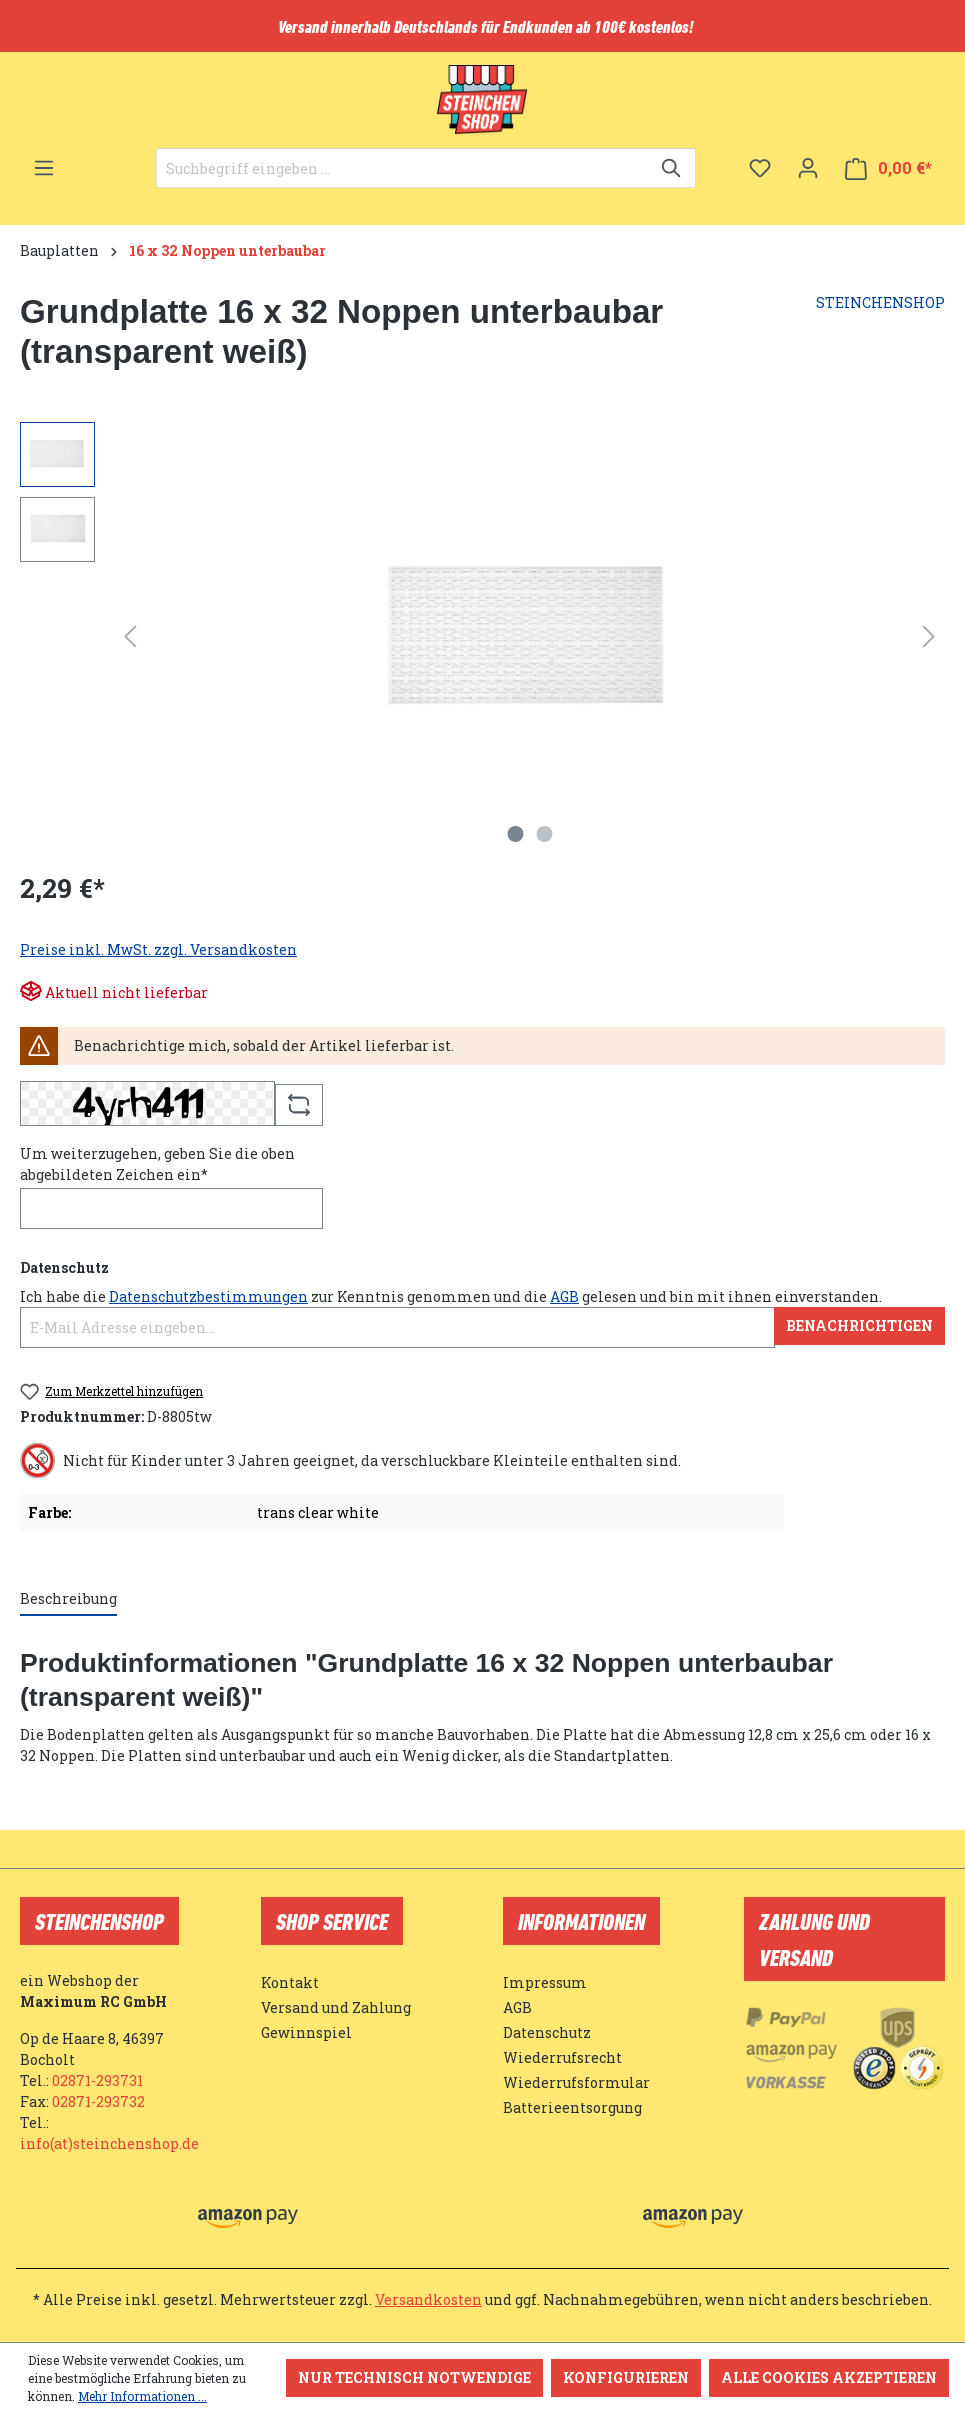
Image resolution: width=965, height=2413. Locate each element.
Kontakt (290, 1982)
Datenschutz (547, 2032)
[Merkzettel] (760, 168)
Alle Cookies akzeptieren (829, 2377)
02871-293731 (97, 2080)
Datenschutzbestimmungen (208, 1296)
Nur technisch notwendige (414, 2377)
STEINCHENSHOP (880, 302)
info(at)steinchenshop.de (109, 2143)
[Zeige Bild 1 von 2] (515, 834)
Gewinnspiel (306, 2032)
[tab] (68, 1599)
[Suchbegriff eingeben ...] (403, 168)
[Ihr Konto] (808, 168)
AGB (564, 1296)
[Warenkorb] (888, 168)
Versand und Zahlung (336, 2007)
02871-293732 (98, 2101)
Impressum (545, 1982)
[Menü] (44, 168)
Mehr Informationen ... (142, 2396)
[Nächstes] (929, 636)
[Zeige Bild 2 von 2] (544, 834)
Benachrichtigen (859, 1325)
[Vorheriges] (130, 636)
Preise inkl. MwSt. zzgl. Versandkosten (158, 949)
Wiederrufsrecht (562, 2057)
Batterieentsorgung (572, 2107)
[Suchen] (672, 168)
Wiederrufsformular (576, 2082)
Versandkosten (428, 2299)
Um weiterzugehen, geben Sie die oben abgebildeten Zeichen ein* (157, 1164)
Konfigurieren (626, 2377)
